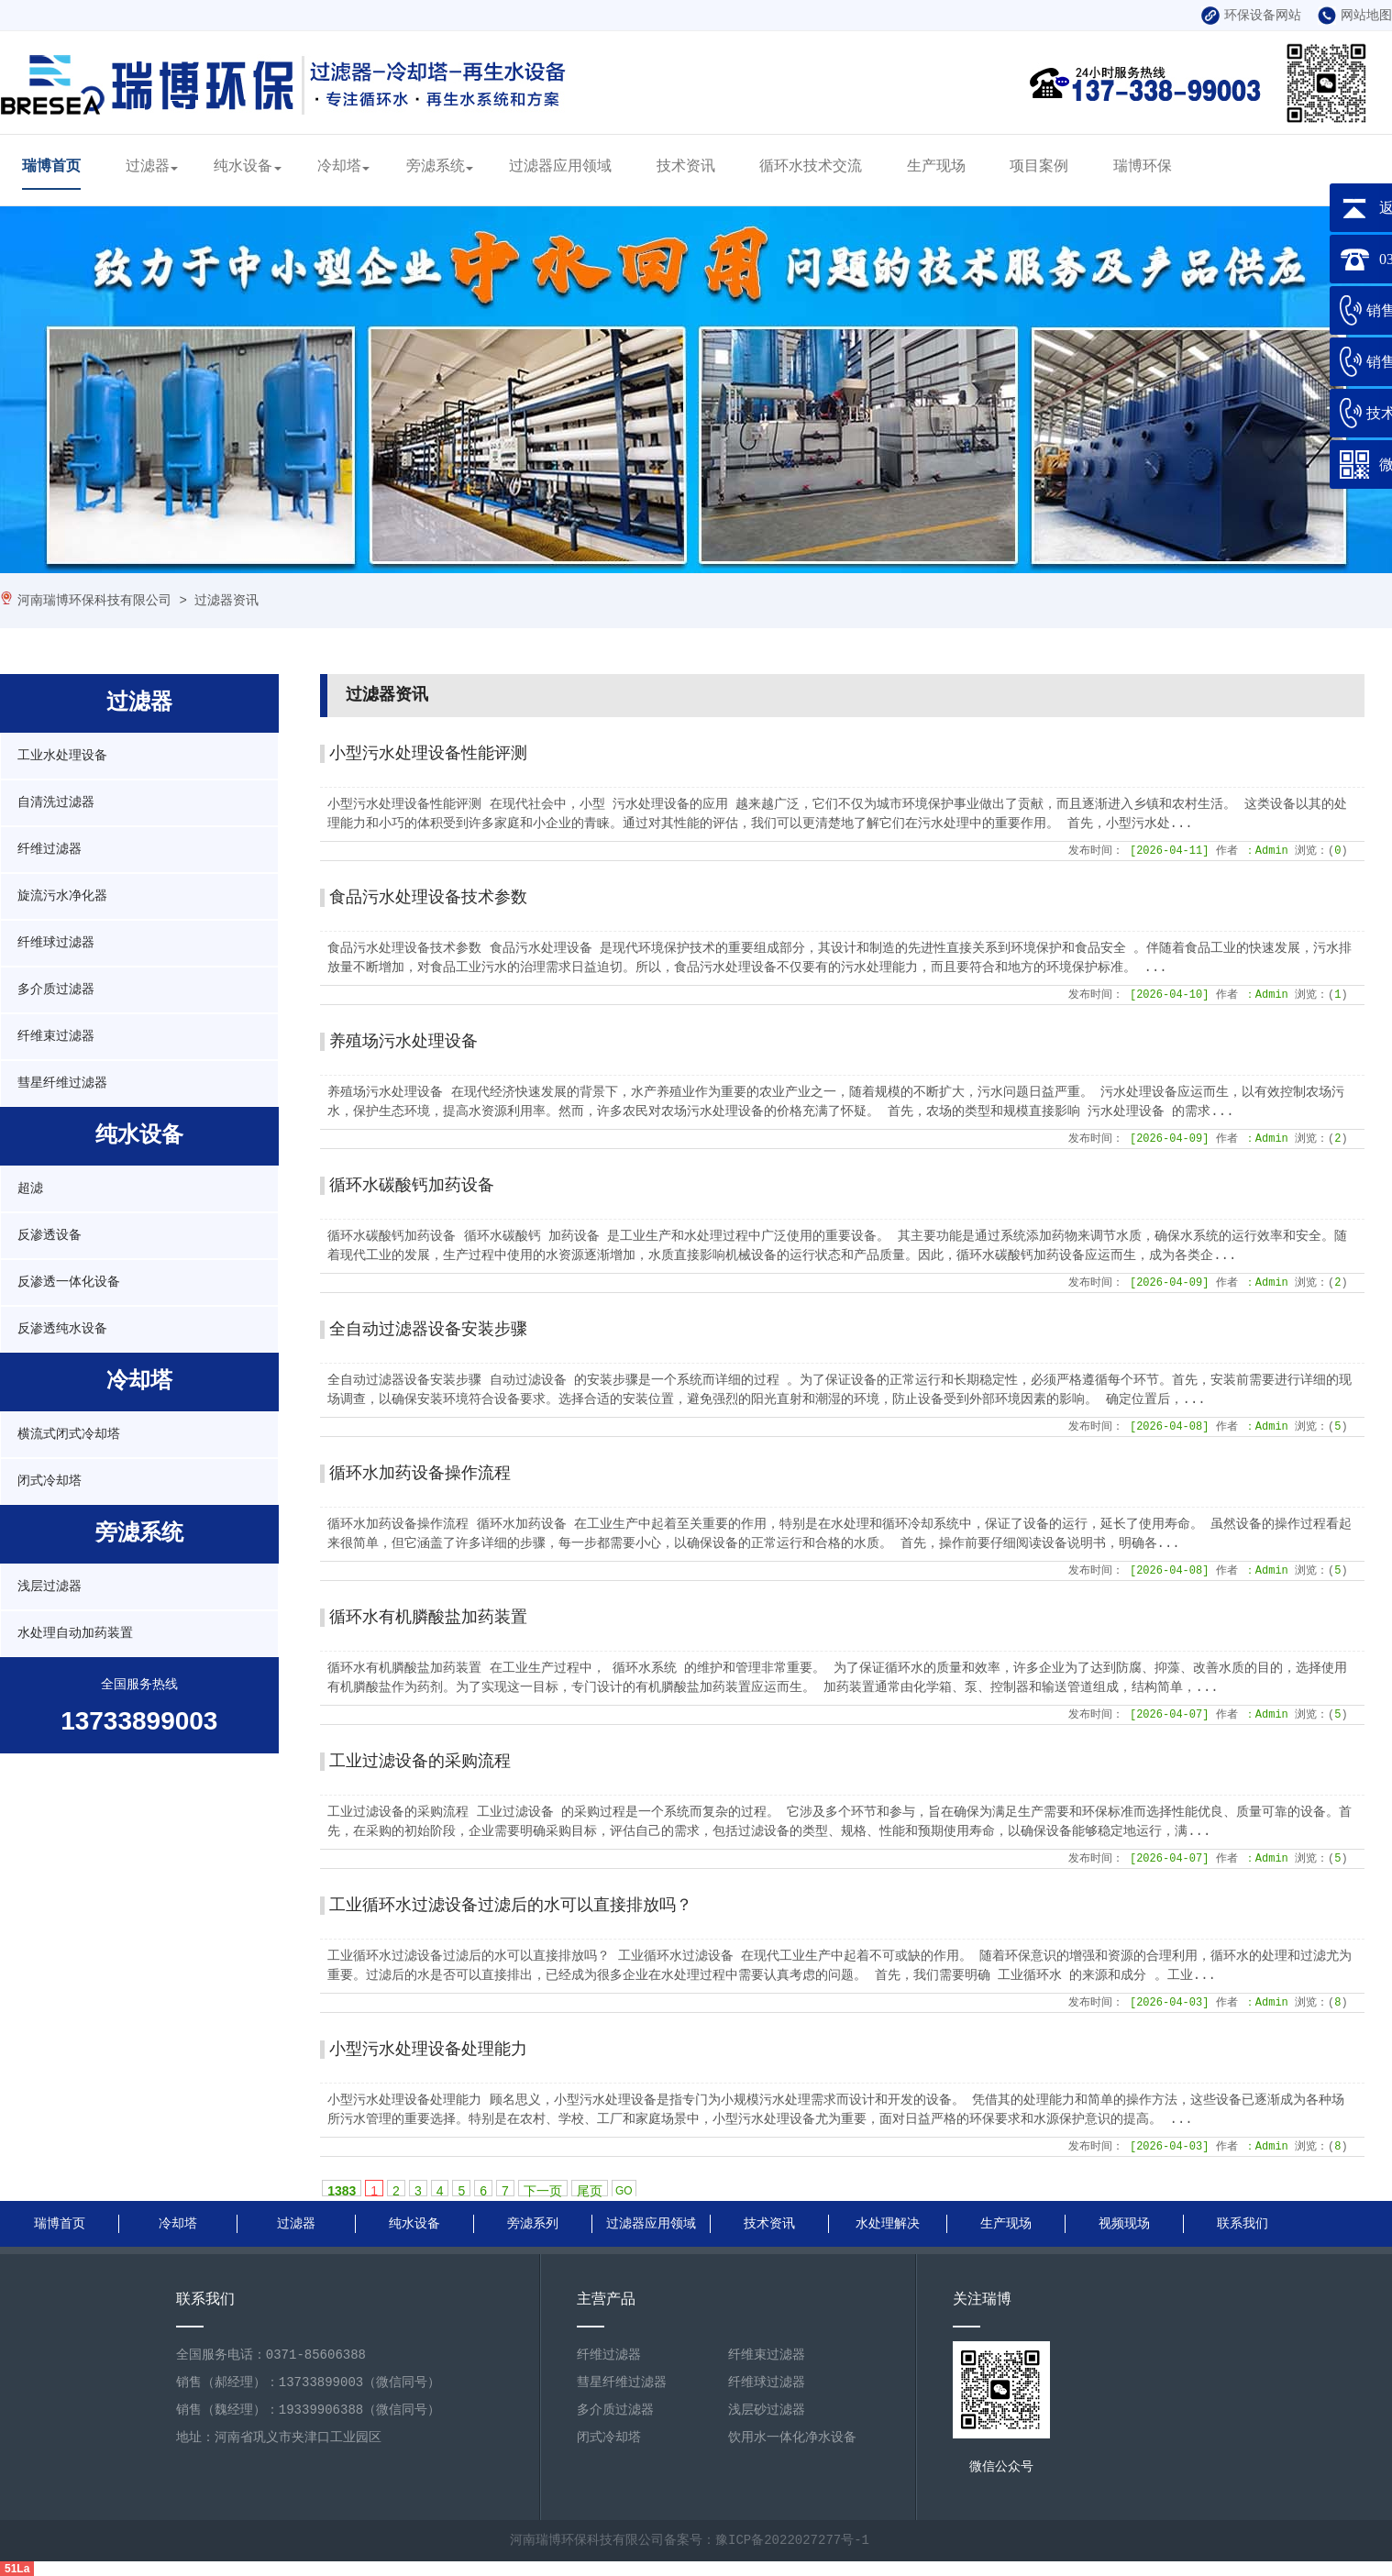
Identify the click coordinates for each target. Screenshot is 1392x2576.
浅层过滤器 (49, 1586)
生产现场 (936, 167)
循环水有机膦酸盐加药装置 (428, 1618)
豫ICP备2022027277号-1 (792, 2540)
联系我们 (1242, 2224)
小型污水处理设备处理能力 (428, 2049)
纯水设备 (243, 167)
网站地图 (1355, 15)
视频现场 (1124, 2224)
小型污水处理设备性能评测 (428, 754)
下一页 (543, 2190)
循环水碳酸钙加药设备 (411, 1186)
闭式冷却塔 (49, 1481)
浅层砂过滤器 (766, 2410)
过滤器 (148, 167)
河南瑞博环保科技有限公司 (94, 600)
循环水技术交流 (810, 167)
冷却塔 (339, 167)
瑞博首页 (51, 167)
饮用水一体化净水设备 (792, 2437)
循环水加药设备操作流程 (420, 1474)
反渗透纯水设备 (62, 1328)
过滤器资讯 (226, 600)
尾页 (589, 2190)
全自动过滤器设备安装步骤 (428, 1330)
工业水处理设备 (62, 755)
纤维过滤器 (49, 849)
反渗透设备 (49, 1235)
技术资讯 (686, 167)
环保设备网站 (1251, 15)
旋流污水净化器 (62, 896)
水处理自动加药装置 (75, 1633)
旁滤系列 (532, 2224)
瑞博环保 (1142, 167)
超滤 (30, 1188)
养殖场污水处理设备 (403, 1042)
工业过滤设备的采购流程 (420, 1761)
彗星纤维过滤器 (62, 1083)
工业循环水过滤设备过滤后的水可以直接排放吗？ (510, 1905)
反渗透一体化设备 (68, 1282)
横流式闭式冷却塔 (68, 1434)
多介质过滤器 (55, 989)
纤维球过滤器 (55, 942)
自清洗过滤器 (55, 802)
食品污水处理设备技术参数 (428, 898)
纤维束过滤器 (55, 1036)
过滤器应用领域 (560, 167)
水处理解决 (888, 2224)
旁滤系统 (435, 167)
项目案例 (1039, 167)
